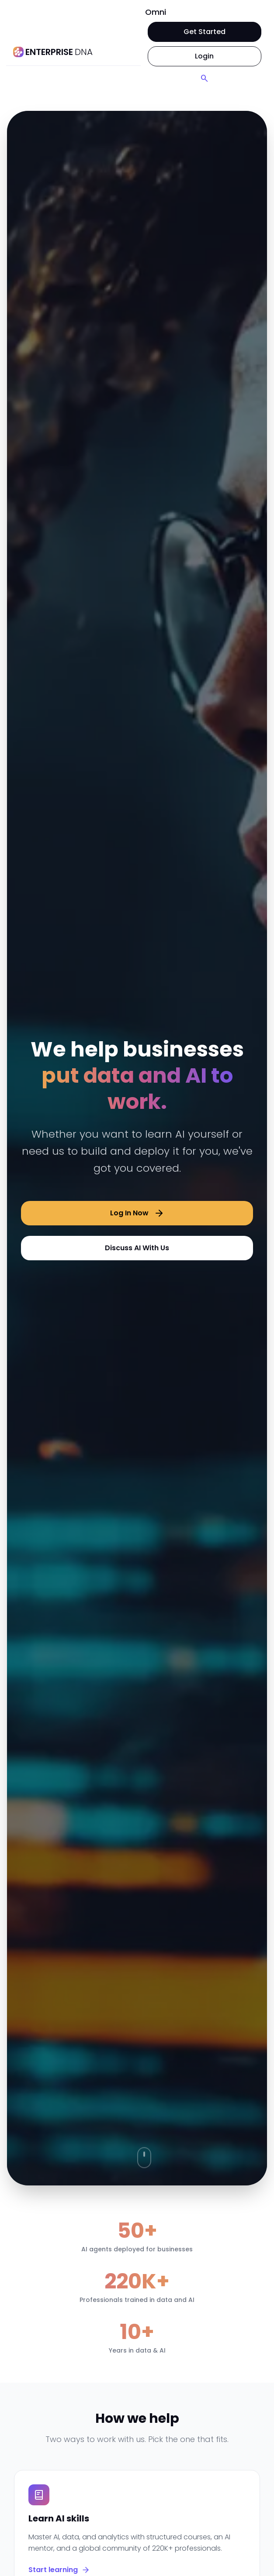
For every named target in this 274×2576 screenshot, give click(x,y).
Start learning (59, 2570)
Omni (155, 12)
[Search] (204, 78)
